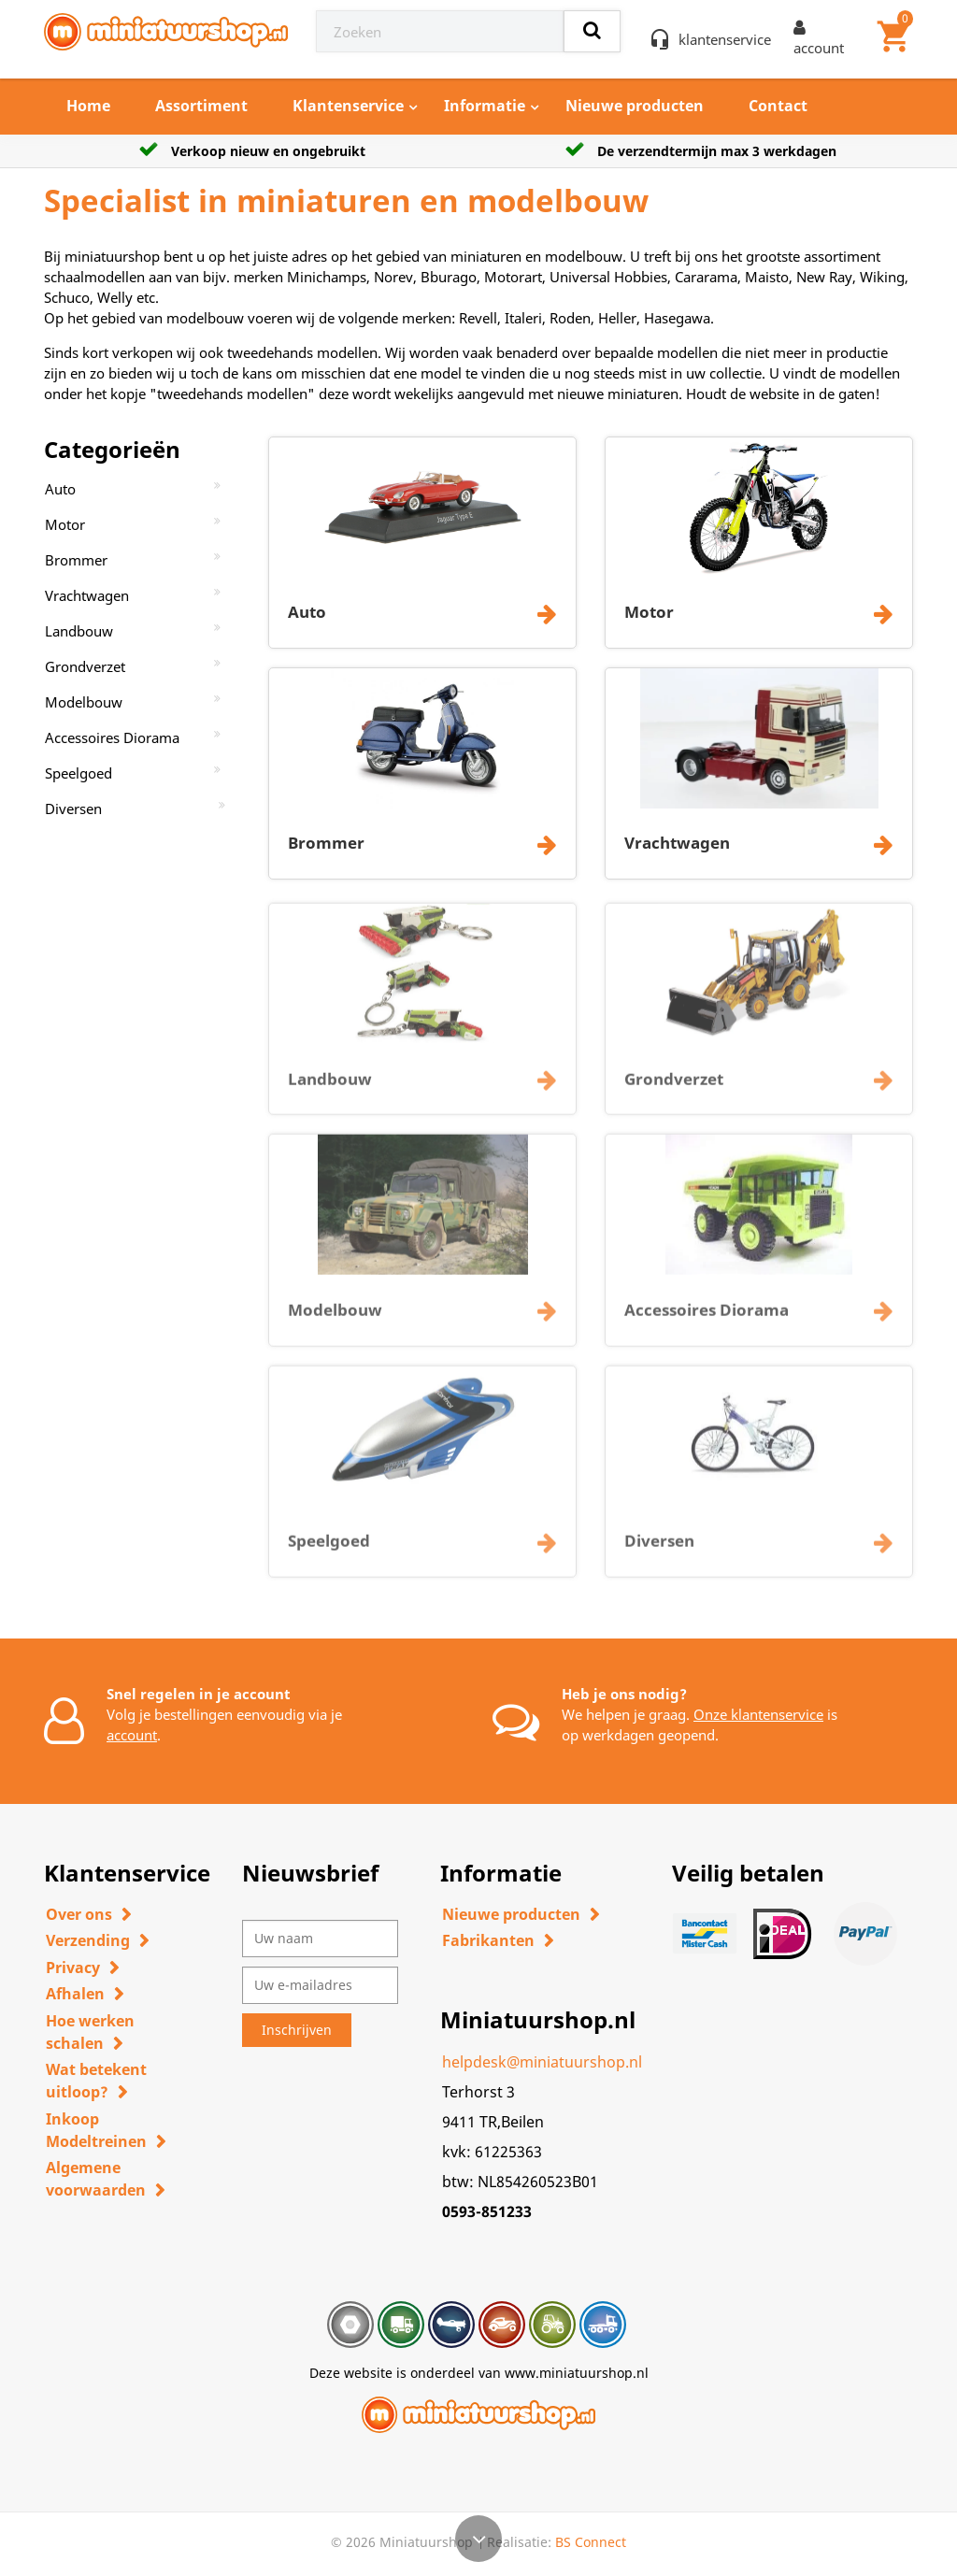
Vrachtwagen (87, 595)
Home (88, 105)
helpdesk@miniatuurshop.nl (542, 2062)
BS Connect (590, 2542)
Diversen (73, 808)
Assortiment (201, 105)
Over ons (79, 1914)
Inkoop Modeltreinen (96, 2130)
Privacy (73, 1967)
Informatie (484, 105)
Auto (60, 488)
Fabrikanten (488, 1940)
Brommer (76, 560)
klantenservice (724, 39)
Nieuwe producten (634, 105)
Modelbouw (83, 702)
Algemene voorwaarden (96, 2178)
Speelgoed (78, 773)
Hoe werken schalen (90, 2032)
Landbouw (79, 631)
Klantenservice (348, 105)
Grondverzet (85, 666)
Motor (65, 524)
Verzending (88, 1940)
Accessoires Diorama (112, 737)
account (132, 1734)
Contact (778, 105)
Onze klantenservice (758, 1714)
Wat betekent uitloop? (96, 2080)
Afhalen (75, 1993)
